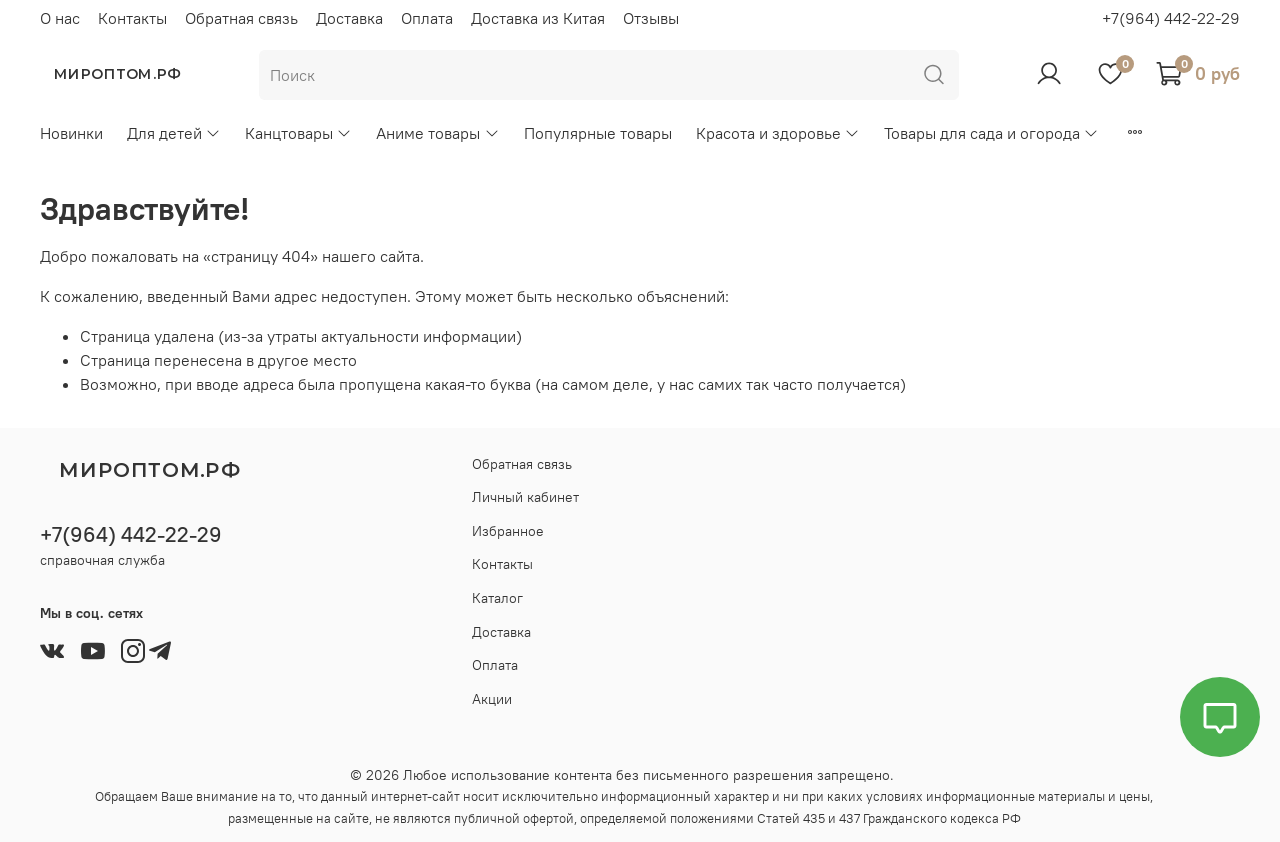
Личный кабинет (525, 497)
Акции (492, 699)
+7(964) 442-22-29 (1171, 18)
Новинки (71, 133)
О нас (60, 18)
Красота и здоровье (778, 133)
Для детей (174, 133)
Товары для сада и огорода (991, 133)
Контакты (132, 18)
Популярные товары (598, 133)
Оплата (427, 18)
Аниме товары (437, 133)
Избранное (508, 531)
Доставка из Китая (538, 18)
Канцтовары (298, 133)
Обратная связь (241, 18)
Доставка (349, 18)
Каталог (497, 598)
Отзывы (651, 18)
